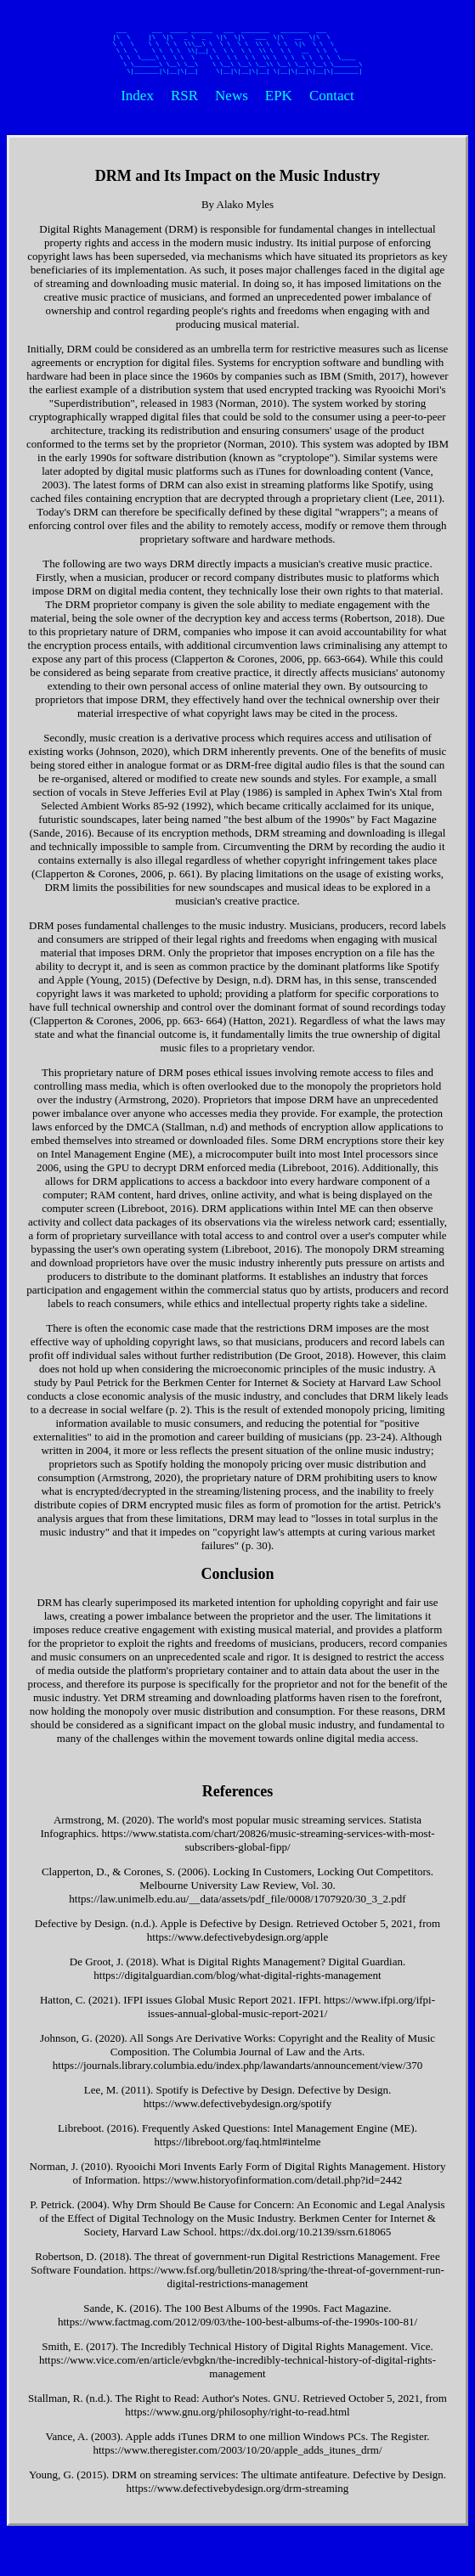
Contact (331, 105)
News (231, 105)
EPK (278, 105)
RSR (184, 105)
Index (137, 105)
